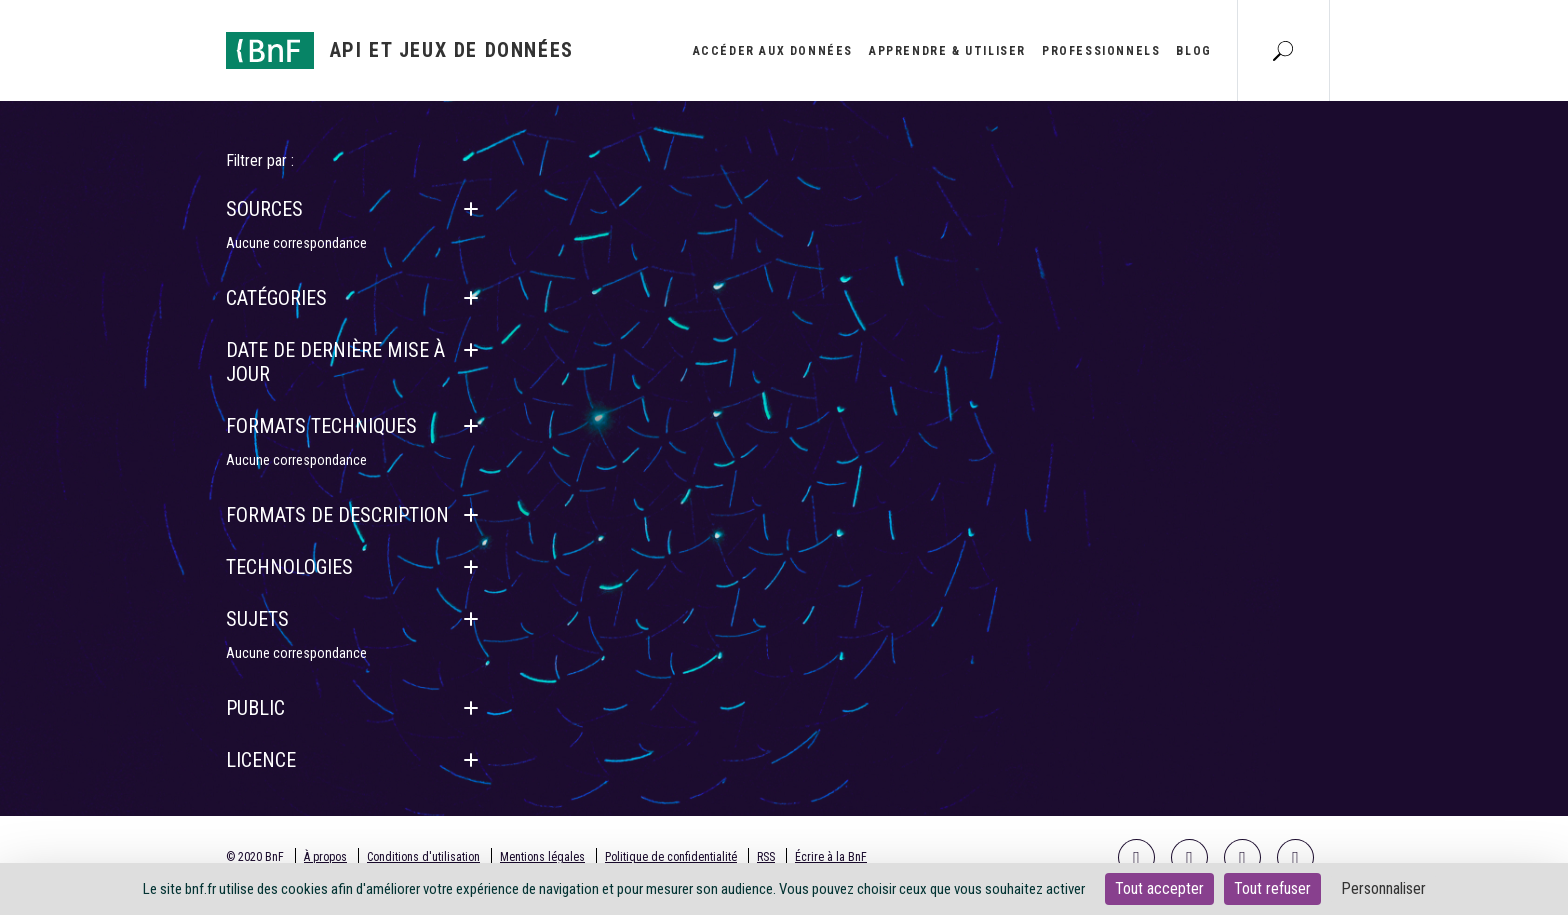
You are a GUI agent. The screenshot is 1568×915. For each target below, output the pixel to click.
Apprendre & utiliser (947, 51)
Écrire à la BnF (831, 857)
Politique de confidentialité (671, 857)
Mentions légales (542, 857)
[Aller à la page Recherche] (1283, 50)
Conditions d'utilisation (423, 857)
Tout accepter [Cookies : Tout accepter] (1159, 888)
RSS (766, 857)
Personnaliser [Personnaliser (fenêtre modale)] (1383, 888)
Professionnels (1101, 51)
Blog (1193, 51)
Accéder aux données (773, 51)
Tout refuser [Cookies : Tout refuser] (1272, 888)
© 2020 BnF (255, 857)
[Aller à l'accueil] (400, 50)
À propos (325, 857)
